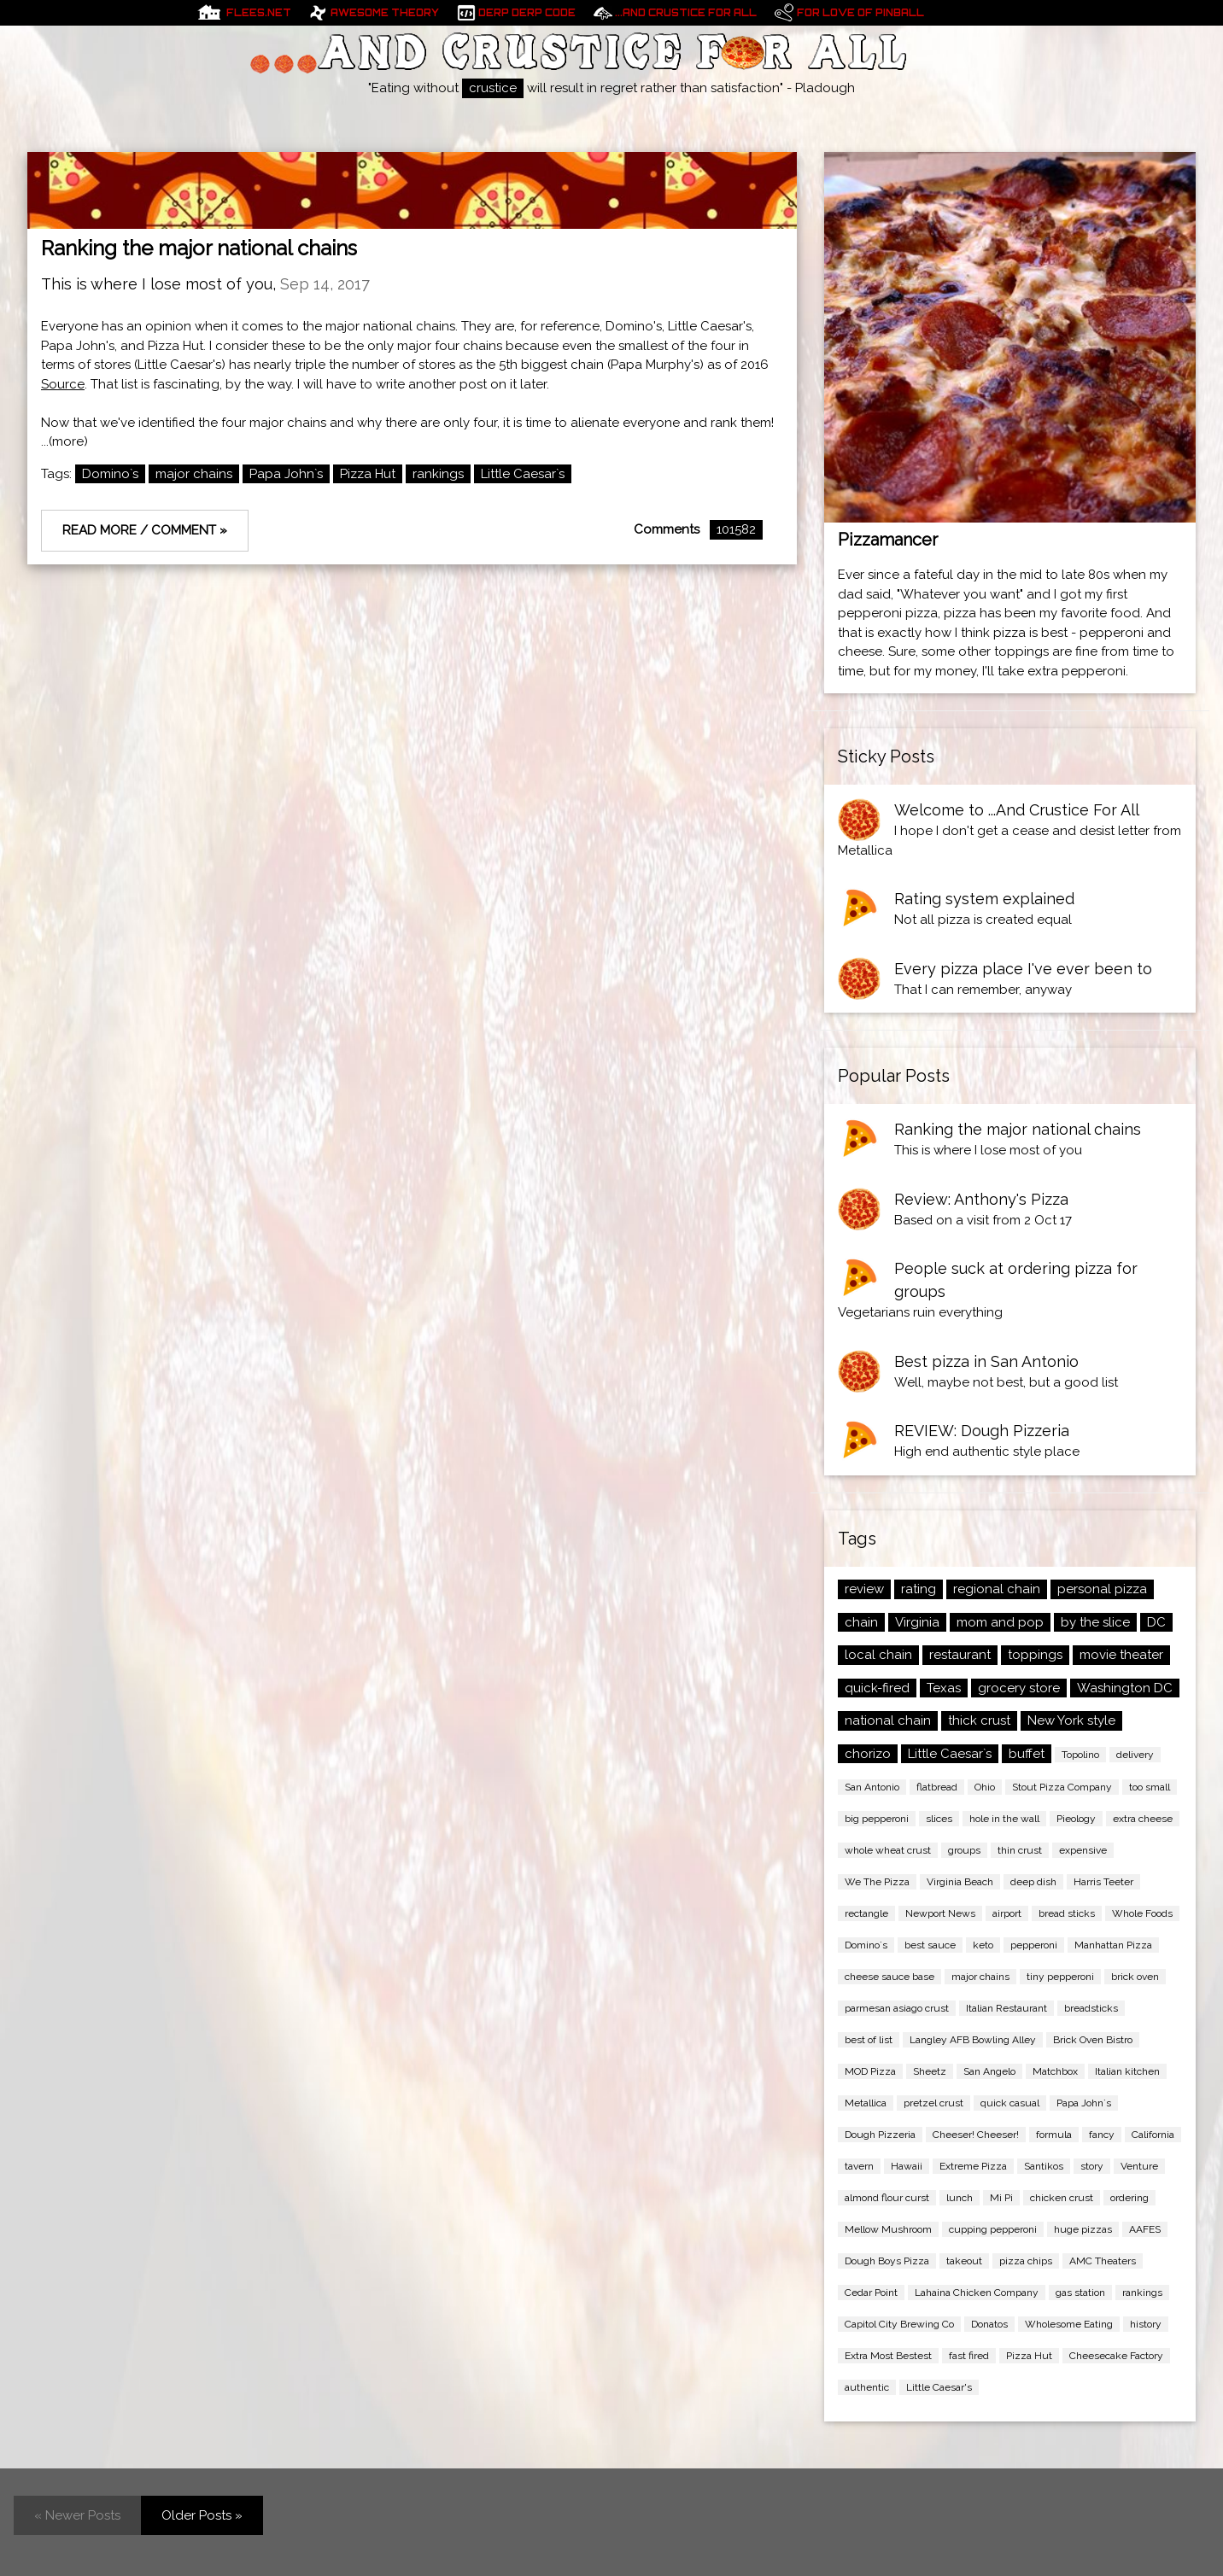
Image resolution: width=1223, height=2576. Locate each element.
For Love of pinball (860, 13)
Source (63, 384)
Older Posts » (202, 2515)
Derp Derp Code (527, 13)
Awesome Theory (385, 13)
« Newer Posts (77, 2515)
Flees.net (258, 13)
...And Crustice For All (686, 13)
